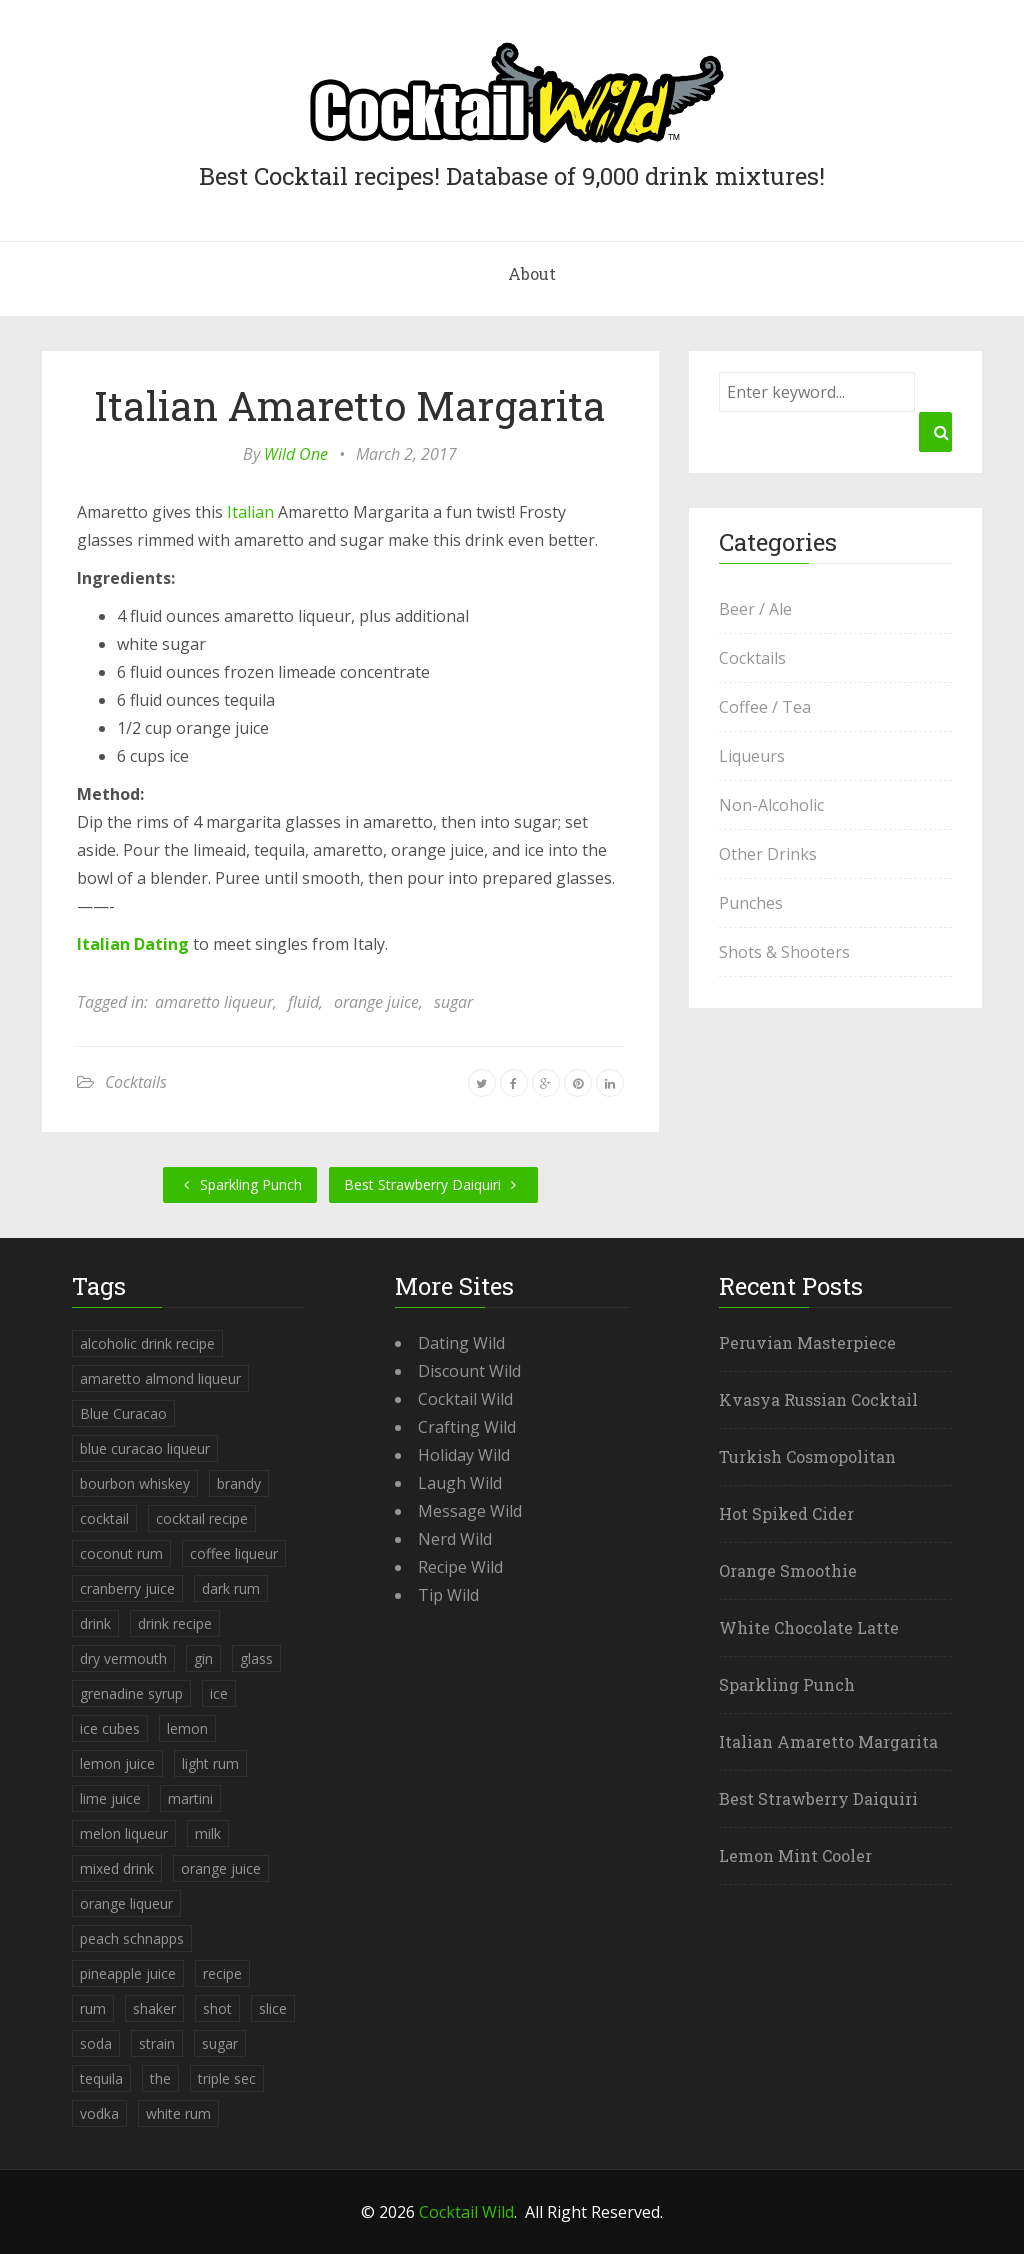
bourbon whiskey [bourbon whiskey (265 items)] (135, 1483)
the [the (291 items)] (160, 2078)
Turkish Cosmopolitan (807, 1456)
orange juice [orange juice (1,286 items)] (221, 1868)
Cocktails (136, 1082)
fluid (303, 1002)
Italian (250, 512)
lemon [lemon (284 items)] (187, 1728)
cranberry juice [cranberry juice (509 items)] (127, 1588)
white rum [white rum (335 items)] (178, 2113)
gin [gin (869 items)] (203, 1658)
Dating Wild (461, 1343)
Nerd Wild (455, 1539)
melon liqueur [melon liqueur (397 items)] (124, 1833)
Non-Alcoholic (771, 805)
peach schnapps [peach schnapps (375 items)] (132, 1938)
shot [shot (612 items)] (217, 2008)
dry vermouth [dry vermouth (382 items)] (123, 1658)
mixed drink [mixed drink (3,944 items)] (117, 1868)
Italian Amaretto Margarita (350, 405)
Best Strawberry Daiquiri (433, 1184)
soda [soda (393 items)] (96, 2043)
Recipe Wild (460, 1567)
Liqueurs (752, 756)
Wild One (296, 454)
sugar (453, 1002)
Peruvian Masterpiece (807, 1342)
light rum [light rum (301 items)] (210, 1763)
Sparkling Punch (240, 1184)
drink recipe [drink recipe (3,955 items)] (175, 1623)
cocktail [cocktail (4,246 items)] (104, 1518)
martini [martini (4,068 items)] (190, 1798)
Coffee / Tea (765, 707)
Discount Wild (469, 1371)
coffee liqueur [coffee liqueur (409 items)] (234, 1553)
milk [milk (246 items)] (208, 1833)
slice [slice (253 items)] (273, 2008)
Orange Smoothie (788, 1570)
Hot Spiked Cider (786, 1513)
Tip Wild (448, 1595)
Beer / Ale (755, 609)
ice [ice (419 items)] (219, 1693)
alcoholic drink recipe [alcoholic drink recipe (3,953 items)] (147, 1343)
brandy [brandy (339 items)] (239, 1483)
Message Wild (470, 1511)
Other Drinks (768, 854)
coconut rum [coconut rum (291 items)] (121, 1553)
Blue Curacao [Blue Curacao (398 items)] (123, 1413)
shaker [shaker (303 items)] (154, 2008)
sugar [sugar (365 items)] (220, 2043)
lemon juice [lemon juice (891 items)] (117, 1763)
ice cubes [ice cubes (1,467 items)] (110, 1728)
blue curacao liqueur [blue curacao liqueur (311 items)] (145, 1448)
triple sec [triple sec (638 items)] (227, 2078)
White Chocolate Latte (809, 1627)
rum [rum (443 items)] (93, 2008)
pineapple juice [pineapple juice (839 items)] (128, 1973)
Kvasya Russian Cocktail (818, 1399)
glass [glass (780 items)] (256, 1658)
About (532, 273)
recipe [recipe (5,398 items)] (222, 1973)
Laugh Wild (460, 1483)
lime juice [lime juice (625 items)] (110, 1798)
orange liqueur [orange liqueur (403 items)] (126, 1903)
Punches (751, 903)
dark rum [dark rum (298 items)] (231, 1588)
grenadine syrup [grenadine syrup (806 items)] (131, 1693)
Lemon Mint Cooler (795, 1855)
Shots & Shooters (784, 952)
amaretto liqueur (214, 1002)
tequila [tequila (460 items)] (101, 2078)
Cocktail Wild (465, 1399)
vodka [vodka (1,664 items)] (99, 2113)
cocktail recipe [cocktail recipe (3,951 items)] (202, 1518)
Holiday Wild (464, 1455)
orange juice (376, 1002)
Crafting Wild (467, 1427)
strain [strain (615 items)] (157, 2043)
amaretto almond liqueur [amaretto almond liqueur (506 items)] (160, 1378)
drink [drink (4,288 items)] (95, 1623)
